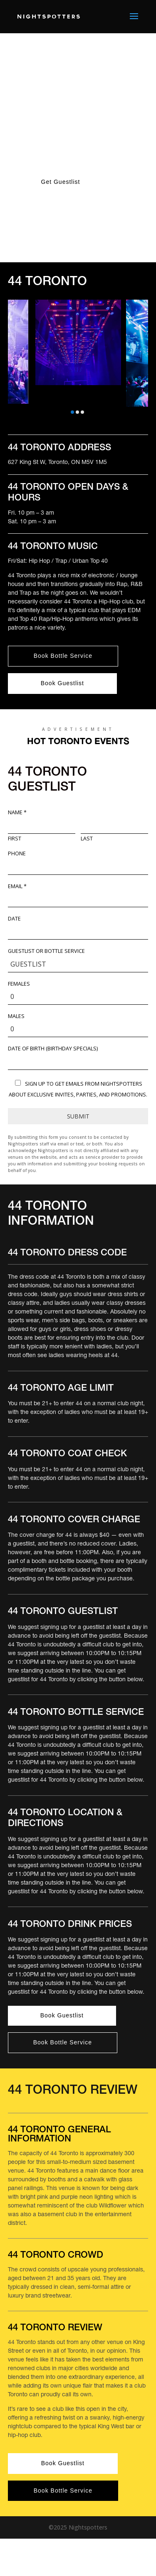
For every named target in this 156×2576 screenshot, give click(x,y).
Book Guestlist (62, 683)
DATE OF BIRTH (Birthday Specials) (53, 1048)
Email (17, 886)
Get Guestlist (60, 181)
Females (19, 984)
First (14, 838)
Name (17, 812)
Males (16, 1016)
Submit (78, 1116)
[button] (72, 412)
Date (14, 919)
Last (87, 838)
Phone (17, 853)
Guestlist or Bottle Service (46, 951)
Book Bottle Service (63, 655)
